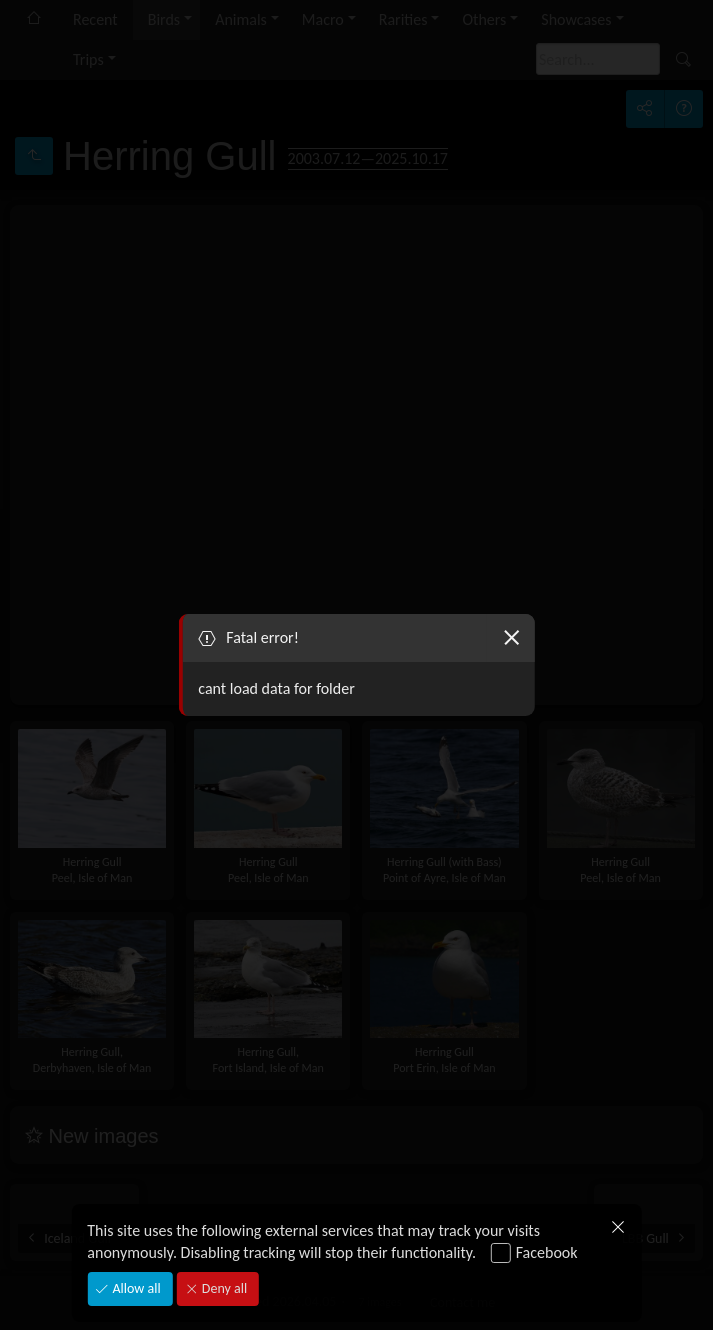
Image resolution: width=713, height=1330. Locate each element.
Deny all (223, 1288)
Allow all (134, 1288)
